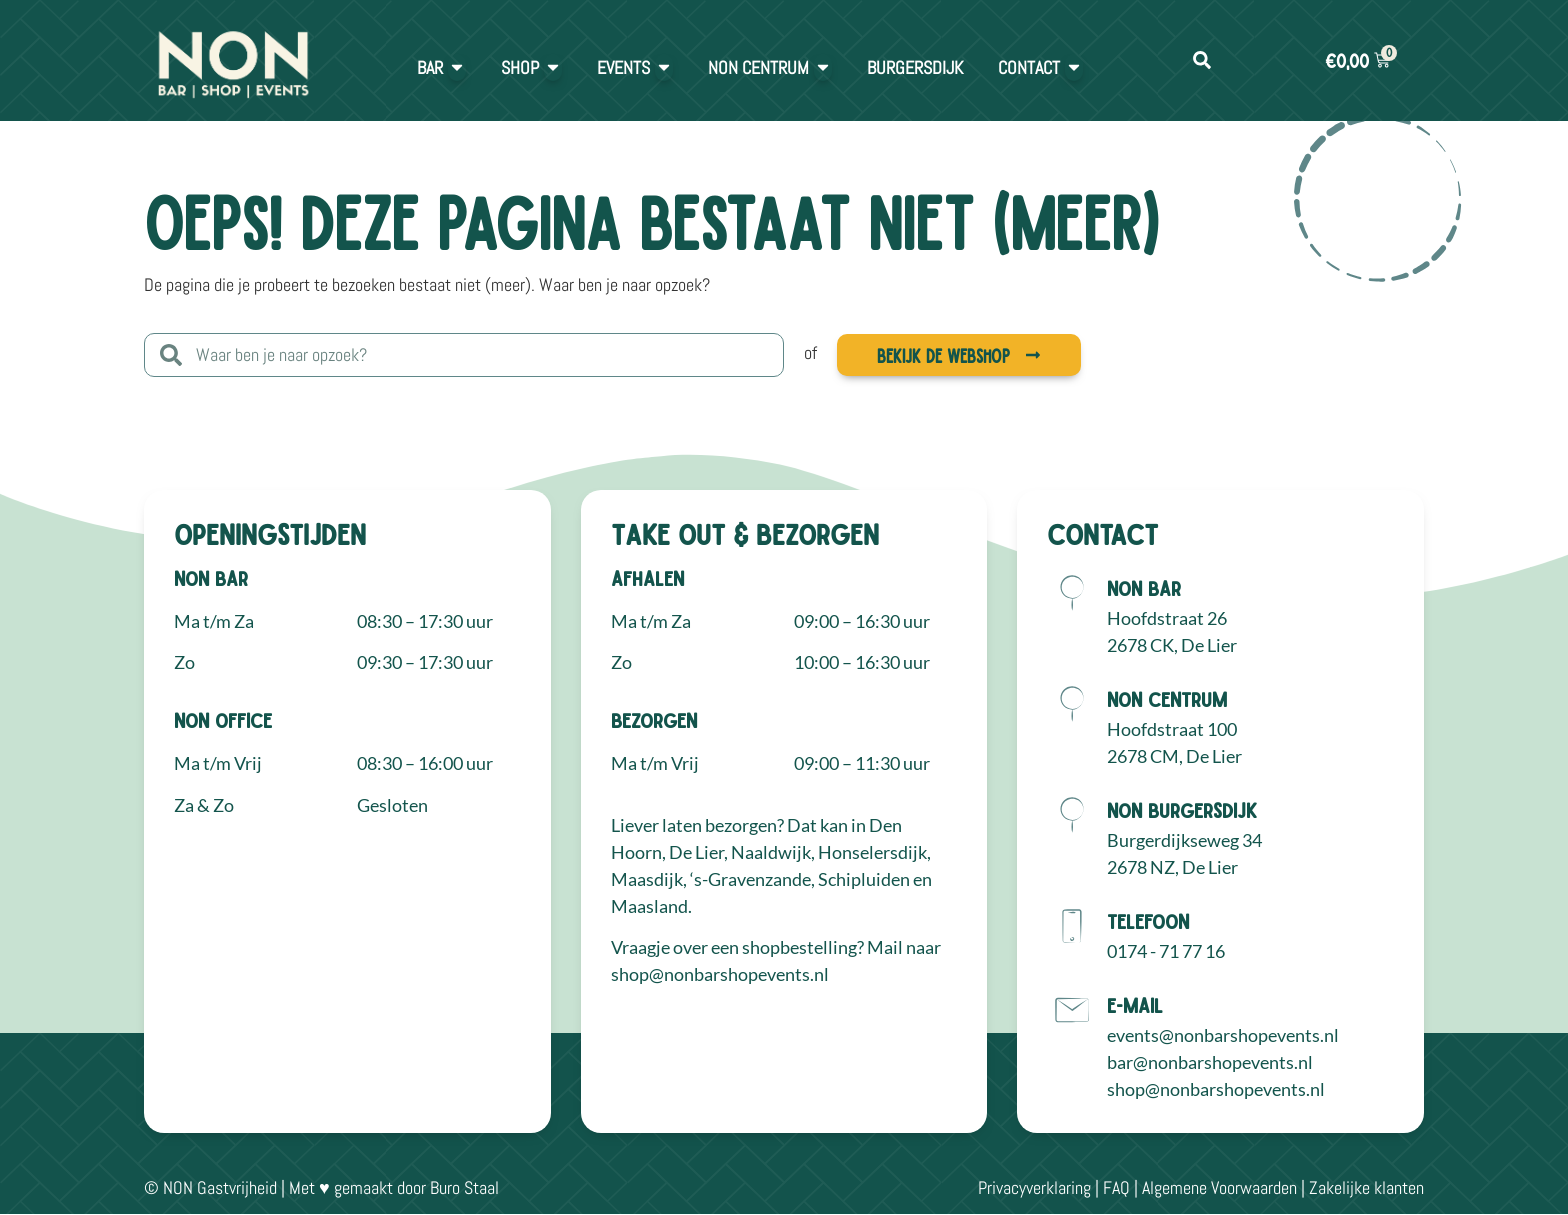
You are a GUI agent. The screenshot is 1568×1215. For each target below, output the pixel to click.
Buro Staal (464, 1187)
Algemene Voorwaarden (1219, 1187)
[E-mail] (1072, 1010)
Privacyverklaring (1034, 1187)
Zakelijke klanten (1366, 1187)
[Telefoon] (1072, 926)
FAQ (1116, 1187)
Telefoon (1148, 921)
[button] (1201, 60)
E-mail (1135, 1005)
